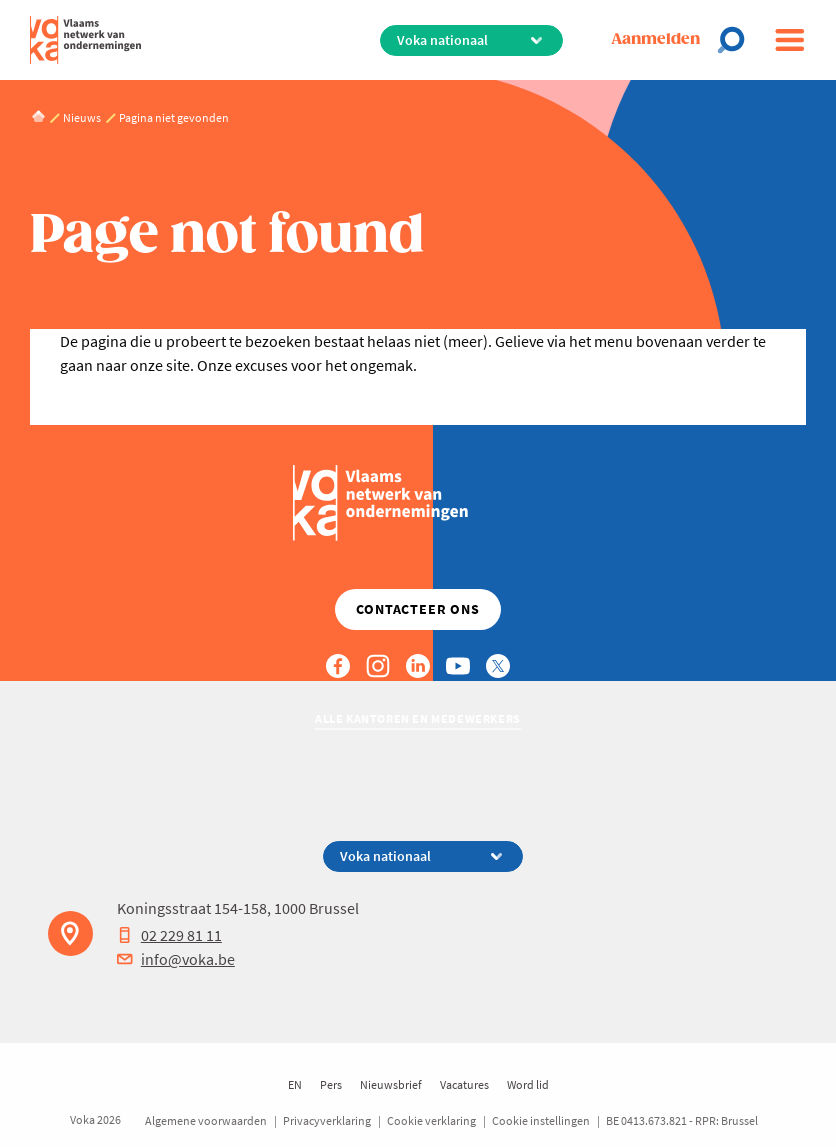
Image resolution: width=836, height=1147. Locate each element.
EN (295, 1084)
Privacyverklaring (327, 1120)
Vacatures (464, 1084)
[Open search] (737, 40)
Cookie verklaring (431, 1120)
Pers (331, 1084)
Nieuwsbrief (391, 1084)
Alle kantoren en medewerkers (418, 718)
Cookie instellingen (541, 1120)
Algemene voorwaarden (206, 1120)
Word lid (528, 1084)
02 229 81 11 (169, 935)
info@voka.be (176, 959)
